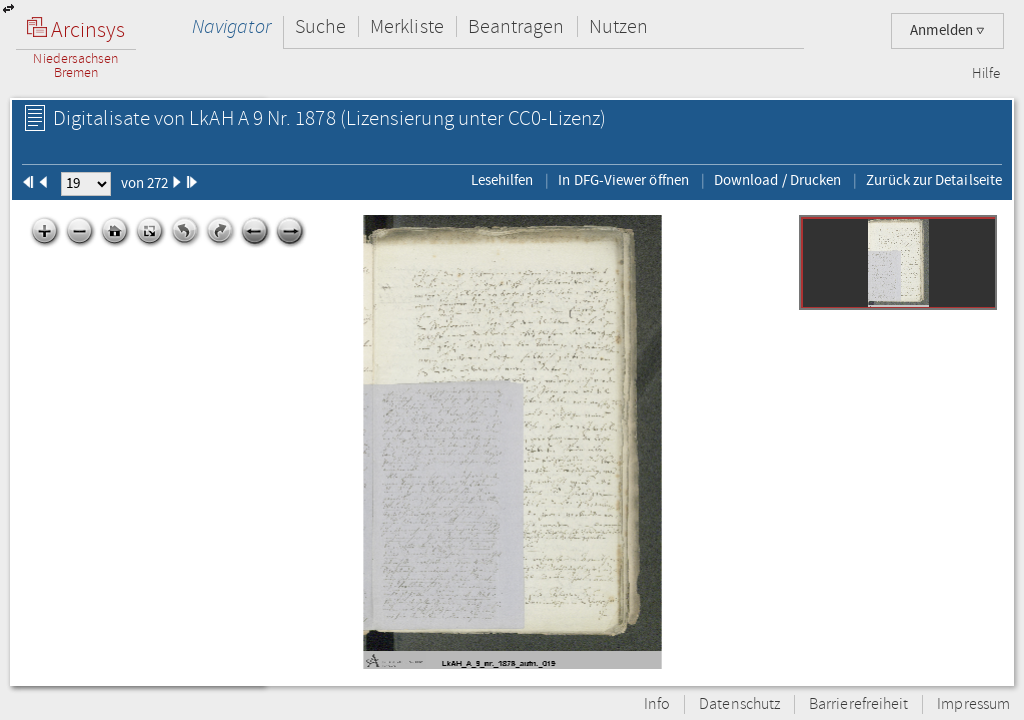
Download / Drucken (777, 180)
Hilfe (986, 74)
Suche (320, 26)
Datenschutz (739, 704)
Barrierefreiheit (858, 704)
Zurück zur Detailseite (934, 180)
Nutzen (618, 26)
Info (657, 704)
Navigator (231, 26)
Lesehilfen (502, 180)
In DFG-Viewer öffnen (623, 180)
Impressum (973, 704)
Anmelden (947, 30)
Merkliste (407, 26)
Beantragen (516, 26)
